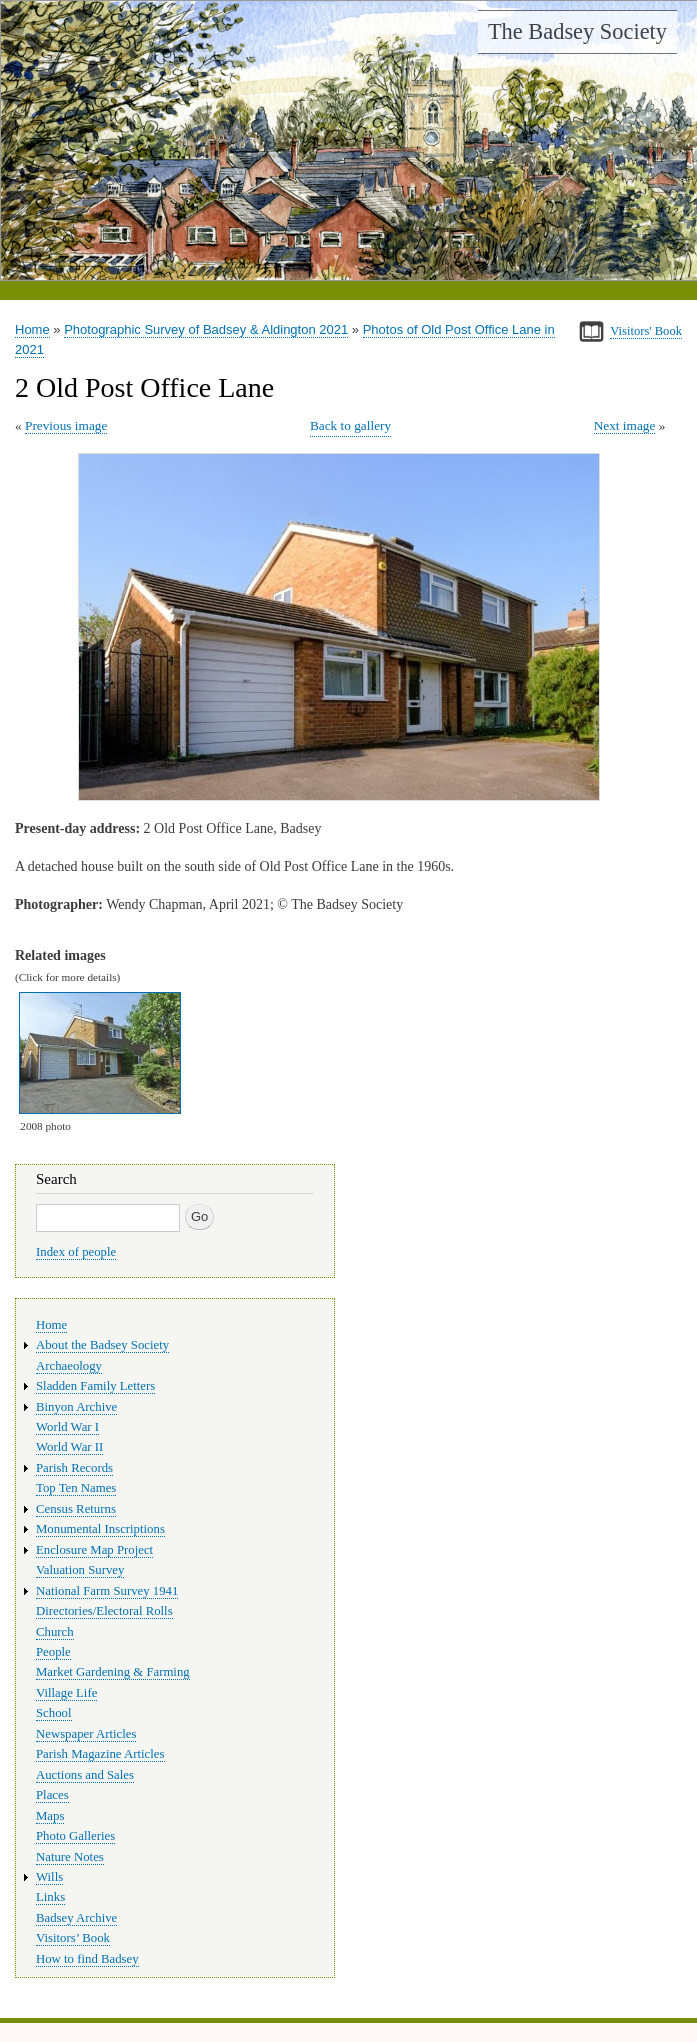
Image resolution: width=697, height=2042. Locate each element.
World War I (67, 1427)
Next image (625, 425)
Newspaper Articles (86, 1734)
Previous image (66, 425)
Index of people (76, 1252)
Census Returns (76, 1509)
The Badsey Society (577, 31)
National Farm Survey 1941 (107, 1591)
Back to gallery (350, 425)
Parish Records (74, 1468)
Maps (50, 1816)
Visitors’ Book (73, 1938)
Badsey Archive (76, 1918)
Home (32, 329)
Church (55, 1632)
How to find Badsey (87, 1959)
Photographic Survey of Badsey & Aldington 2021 (206, 329)
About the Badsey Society (102, 1345)
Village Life (66, 1693)
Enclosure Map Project (94, 1550)
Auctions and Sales (85, 1775)
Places (52, 1795)
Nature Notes (70, 1857)
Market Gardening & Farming (113, 1672)
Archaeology (69, 1366)
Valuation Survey (80, 1570)
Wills (49, 1877)
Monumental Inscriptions (100, 1529)
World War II (69, 1447)
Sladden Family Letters (95, 1386)
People (53, 1652)
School (54, 1713)
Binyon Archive (76, 1407)
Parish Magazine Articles (100, 1754)
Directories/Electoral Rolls (104, 1611)
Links (50, 1897)
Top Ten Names (76, 1488)
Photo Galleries (75, 1836)
